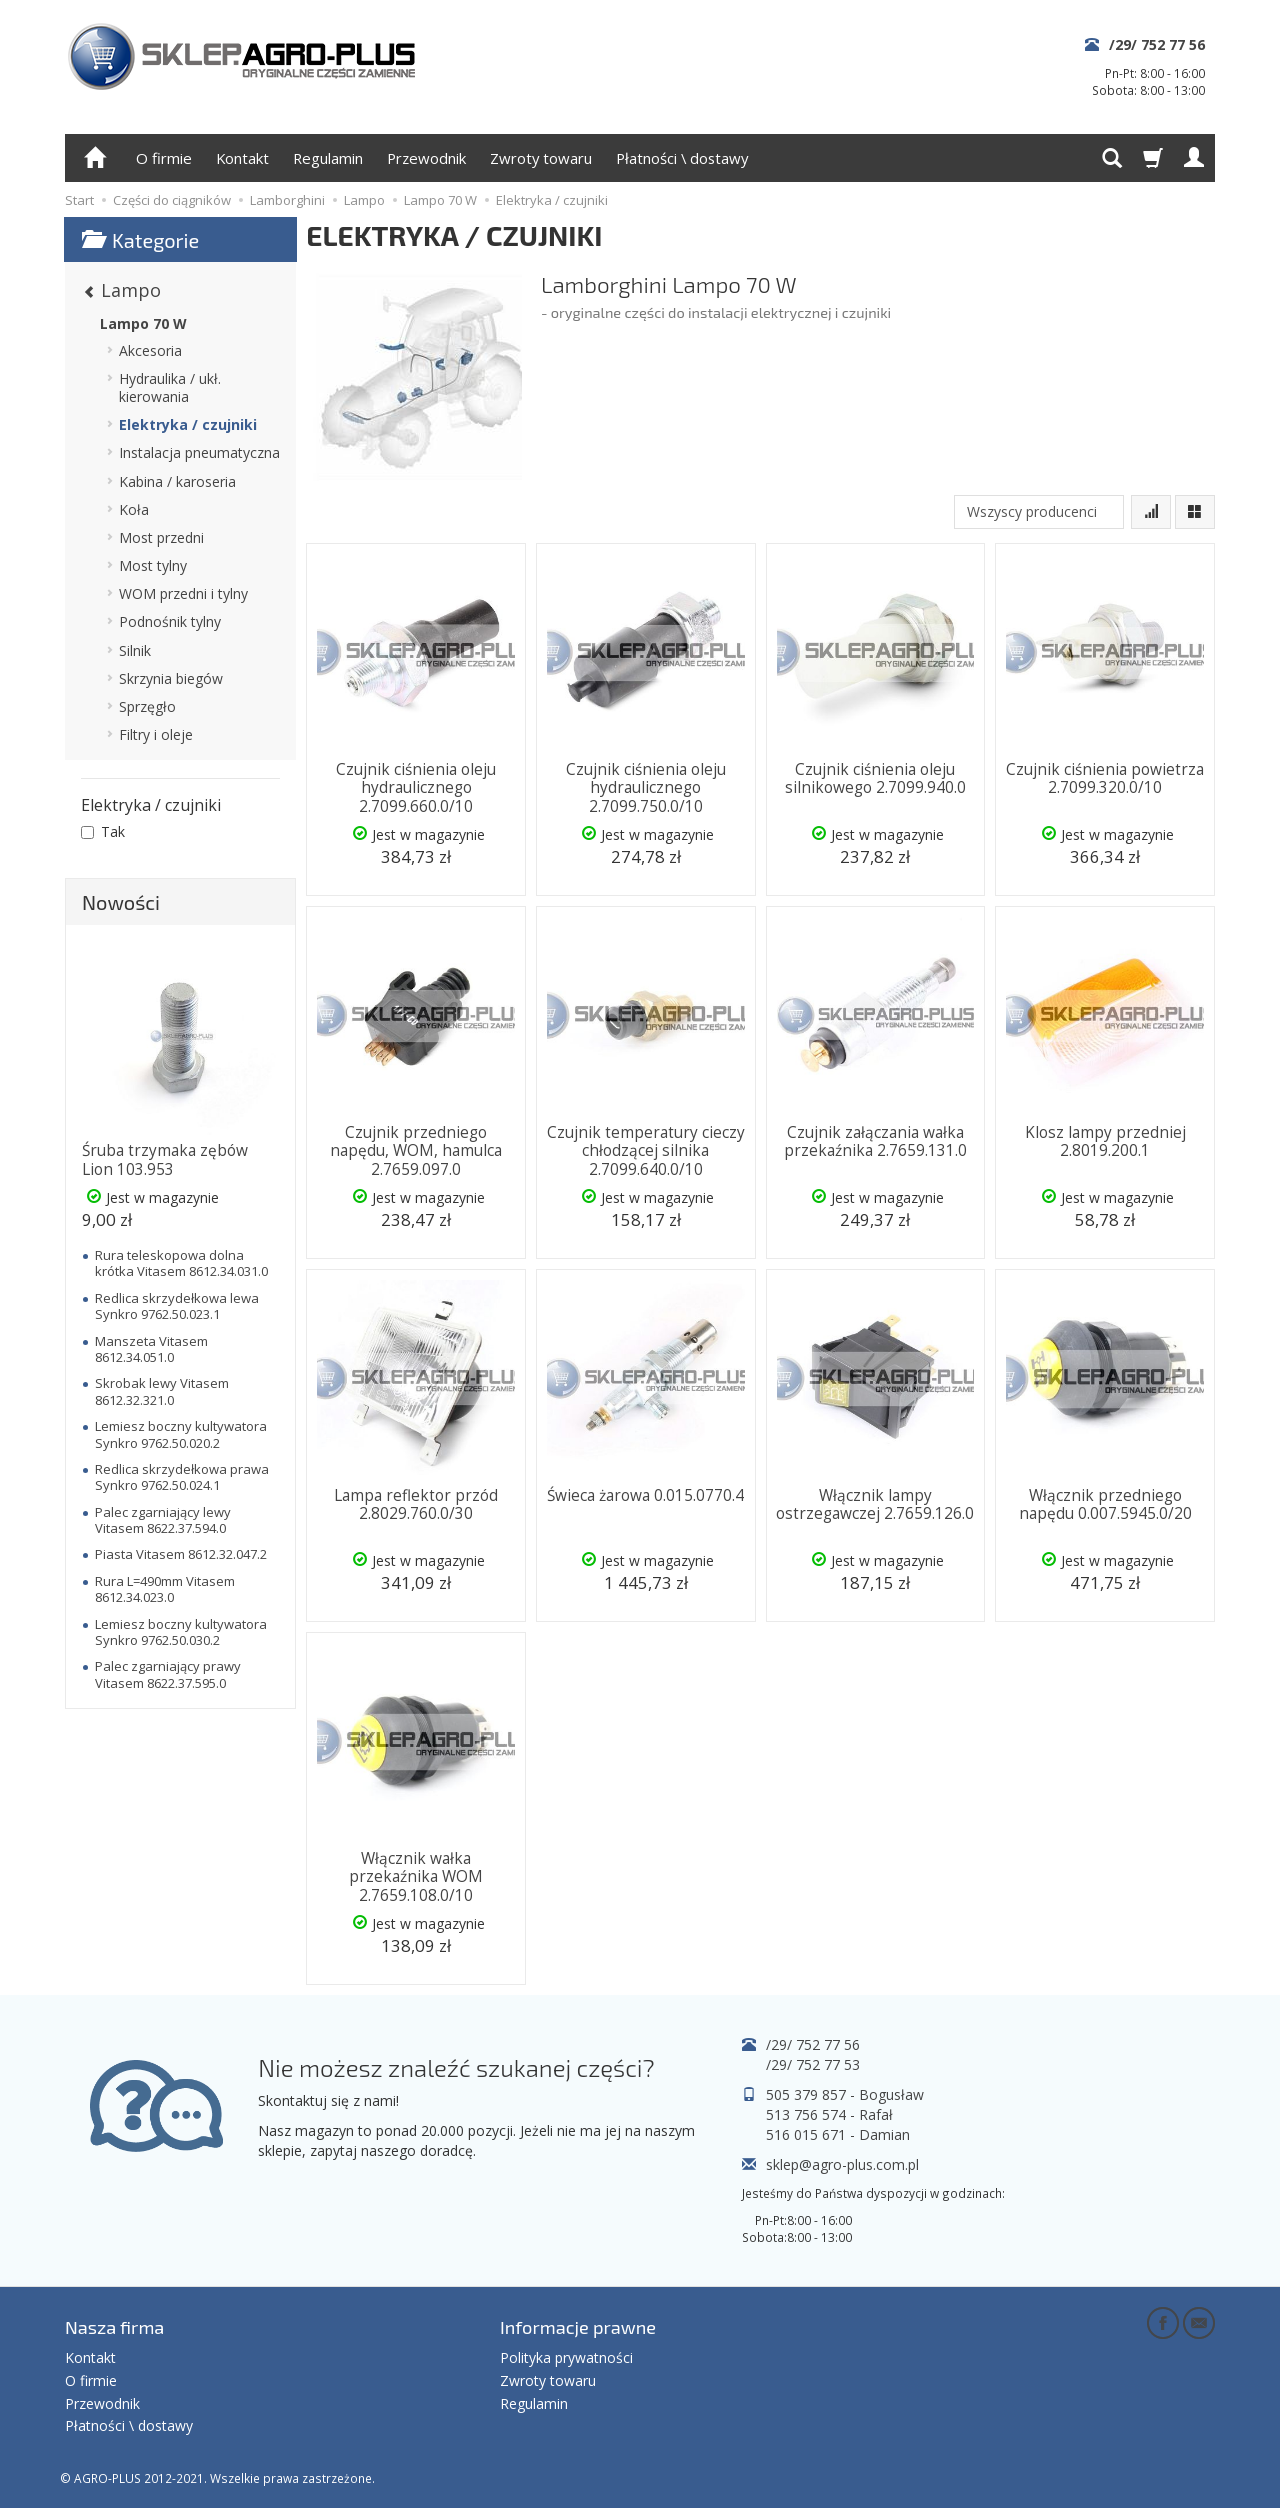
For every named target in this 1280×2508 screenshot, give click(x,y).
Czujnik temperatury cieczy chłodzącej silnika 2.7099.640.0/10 (646, 1151)
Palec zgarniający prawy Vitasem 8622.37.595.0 (168, 1674)
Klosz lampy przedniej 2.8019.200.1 (1105, 1141)
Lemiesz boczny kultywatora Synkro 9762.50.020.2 (181, 1434)
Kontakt (242, 158)
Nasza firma (114, 2327)
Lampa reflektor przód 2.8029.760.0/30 (416, 1504)
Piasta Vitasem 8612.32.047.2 (181, 1554)
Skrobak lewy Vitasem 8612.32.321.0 (162, 1391)
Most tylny (153, 565)
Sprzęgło (147, 706)
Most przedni (161, 537)
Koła (134, 509)
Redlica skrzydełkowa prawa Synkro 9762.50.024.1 (182, 1477)
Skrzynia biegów (171, 678)
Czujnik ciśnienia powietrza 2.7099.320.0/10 (1105, 778)
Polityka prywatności (566, 2357)
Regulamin (328, 158)
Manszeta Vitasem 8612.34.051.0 (151, 1349)
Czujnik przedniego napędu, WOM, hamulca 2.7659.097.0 (416, 1151)
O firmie (164, 158)
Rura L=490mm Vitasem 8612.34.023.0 (165, 1589)
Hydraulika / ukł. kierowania (170, 387)
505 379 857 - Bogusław (845, 2094)
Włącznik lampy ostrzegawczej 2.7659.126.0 (875, 1504)
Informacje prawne (578, 2327)
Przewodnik (426, 158)
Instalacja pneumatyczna (199, 452)
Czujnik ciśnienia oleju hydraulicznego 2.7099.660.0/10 (416, 788)
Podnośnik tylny (170, 621)
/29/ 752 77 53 (813, 2064)
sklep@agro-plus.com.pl (842, 2164)
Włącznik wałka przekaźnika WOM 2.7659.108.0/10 (416, 1877)
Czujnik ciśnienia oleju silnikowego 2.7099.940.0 (875, 778)
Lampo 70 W (143, 323)
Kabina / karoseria (177, 481)
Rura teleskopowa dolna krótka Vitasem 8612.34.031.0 (181, 1263)
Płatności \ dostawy (682, 158)
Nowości (121, 902)
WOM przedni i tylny (183, 593)
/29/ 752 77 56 (1157, 44)
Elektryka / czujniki (188, 424)
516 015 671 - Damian (838, 2134)
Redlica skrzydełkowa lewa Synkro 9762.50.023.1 (177, 1306)
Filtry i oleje (156, 734)
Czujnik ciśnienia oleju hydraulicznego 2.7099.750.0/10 (646, 788)
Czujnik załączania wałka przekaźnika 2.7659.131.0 (875, 1141)
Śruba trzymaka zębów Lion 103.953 (165, 1159)
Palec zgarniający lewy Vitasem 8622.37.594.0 (163, 1520)
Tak (103, 831)
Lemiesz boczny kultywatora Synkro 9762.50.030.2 (181, 1632)
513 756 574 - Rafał (829, 2114)
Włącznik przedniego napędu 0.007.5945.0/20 (1105, 1504)
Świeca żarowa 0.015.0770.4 (645, 1495)
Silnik (135, 650)
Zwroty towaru (541, 158)
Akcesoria (150, 350)
